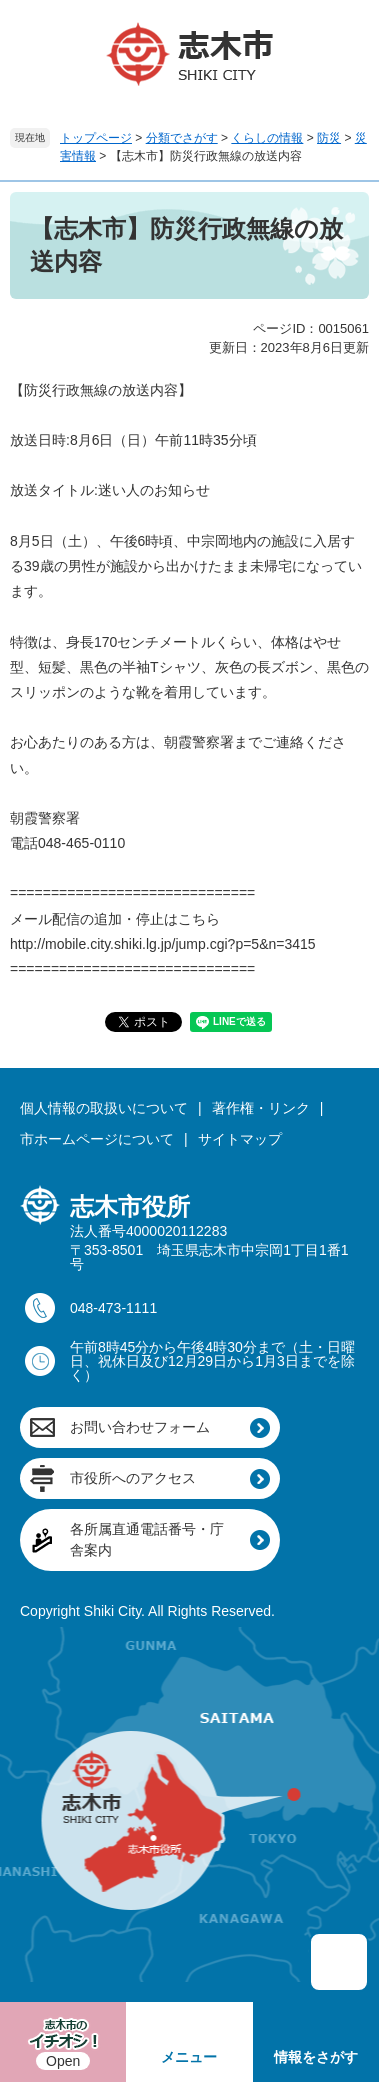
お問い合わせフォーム (140, 1427)
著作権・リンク (261, 1108)
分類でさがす (182, 138)
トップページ (96, 138)
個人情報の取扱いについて (104, 1108)
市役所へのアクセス (133, 1478)
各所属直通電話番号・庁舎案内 (147, 1539)
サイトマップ (240, 1139)
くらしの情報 (267, 138)
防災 (329, 138)
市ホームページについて (97, 1139)
